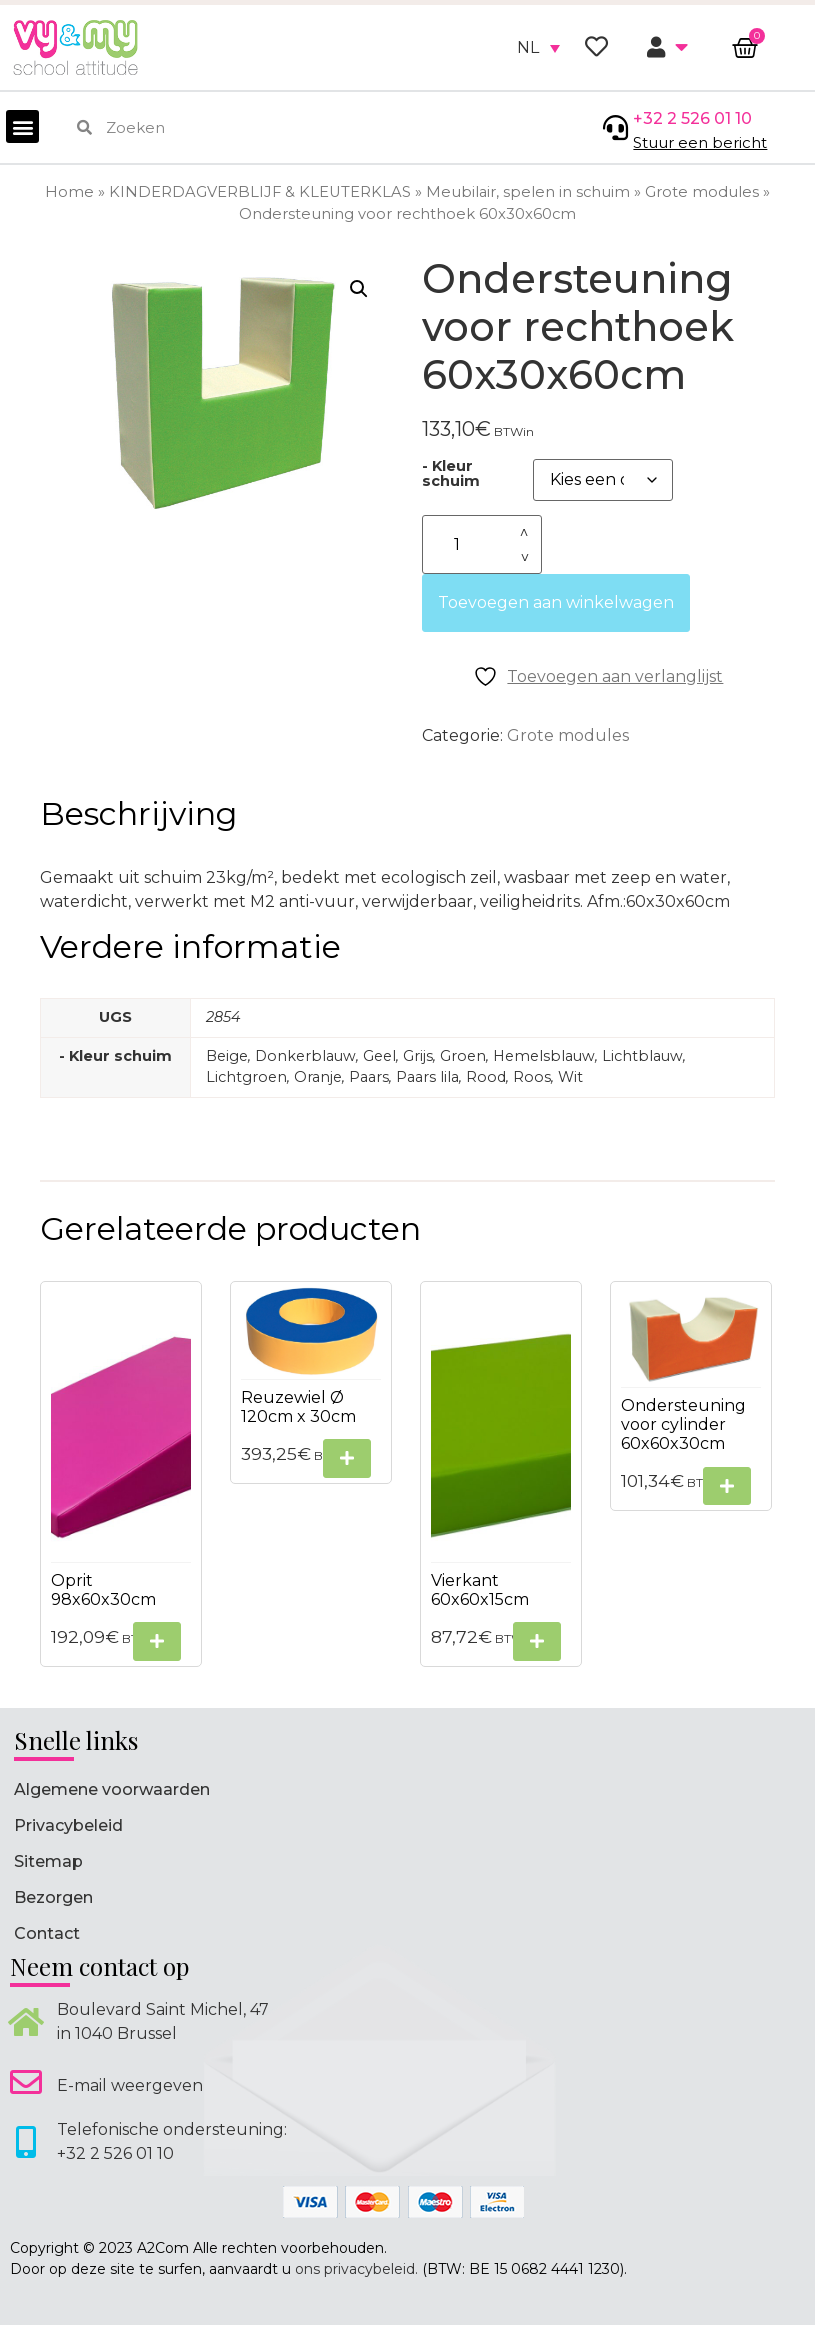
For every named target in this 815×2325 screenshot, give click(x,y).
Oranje (318, 1077)
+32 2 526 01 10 (692, 118)
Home (69, 192)
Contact (47, 1933)
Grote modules (702, 192)
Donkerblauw (305, 1056)
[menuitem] (538, 48)
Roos (532, 1077)
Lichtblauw (642, 1056)
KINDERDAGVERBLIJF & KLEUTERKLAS (260, 192)
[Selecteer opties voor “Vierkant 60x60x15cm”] (537, 1641)
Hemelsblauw (544, 1056)
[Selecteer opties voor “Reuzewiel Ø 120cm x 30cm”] (347, 1458)
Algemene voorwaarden (112, 1789)
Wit (570, 1077)
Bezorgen (53, 1897)
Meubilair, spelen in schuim (528, 192)
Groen (463, 1056)
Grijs (418, 1056)
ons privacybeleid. (356, 2269)
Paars (369, 1077)
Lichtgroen (246, 1077)
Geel (379, 1056)
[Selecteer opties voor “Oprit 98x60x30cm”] (157, 1641)
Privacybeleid (68, 1825)
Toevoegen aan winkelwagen (556, 602)
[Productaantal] (482, 544)
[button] (22, 126)
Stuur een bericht (700, 142)
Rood (486, 1077)
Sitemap (48, 1861)
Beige (227, 1056)
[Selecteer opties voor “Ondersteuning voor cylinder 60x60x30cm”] (727, 1486)
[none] (538, 48)
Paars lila (427, 1077)
